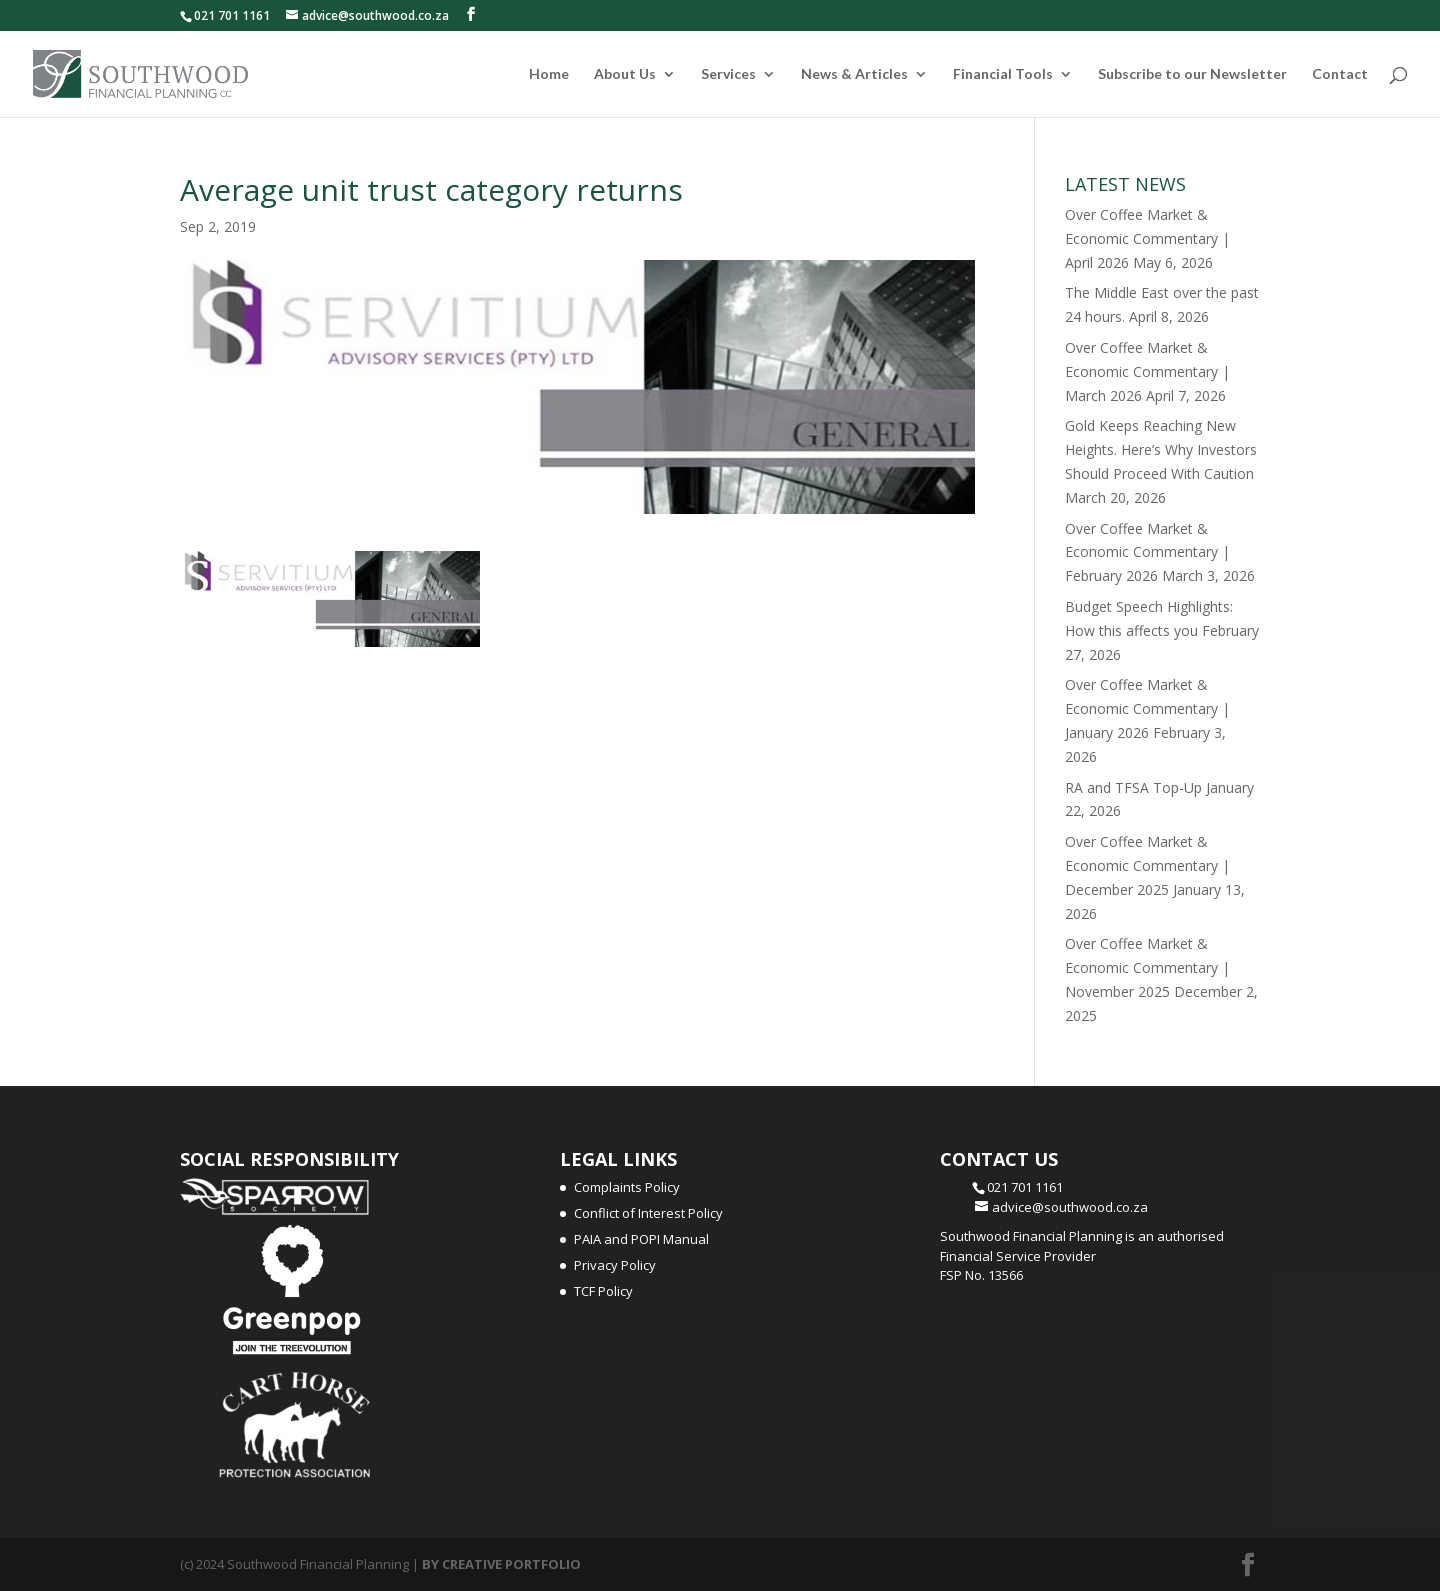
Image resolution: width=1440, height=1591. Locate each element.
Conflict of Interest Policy (648, 1213)
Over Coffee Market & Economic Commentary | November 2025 (1147, 967)
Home (549, 74)
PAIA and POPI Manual (641, 1239)
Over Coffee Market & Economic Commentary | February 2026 (1147, 552)
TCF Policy (603, 1291)
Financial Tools (1003, 74)
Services (728, 74)
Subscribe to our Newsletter (1192, 74)
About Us (625, 74)
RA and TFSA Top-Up (1133, 787)
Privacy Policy (615, 1265)
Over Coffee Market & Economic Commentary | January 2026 (1147, 708)
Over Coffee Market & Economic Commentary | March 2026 (1147, 371)
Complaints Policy (627, 1187)
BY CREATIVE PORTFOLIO (501, 1564)
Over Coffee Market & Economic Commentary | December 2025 (1147, 865)
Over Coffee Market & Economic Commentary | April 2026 (1147, 238)
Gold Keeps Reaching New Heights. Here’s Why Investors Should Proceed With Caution (1161, 449)
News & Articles (854, 74)
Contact (1340, 74)
